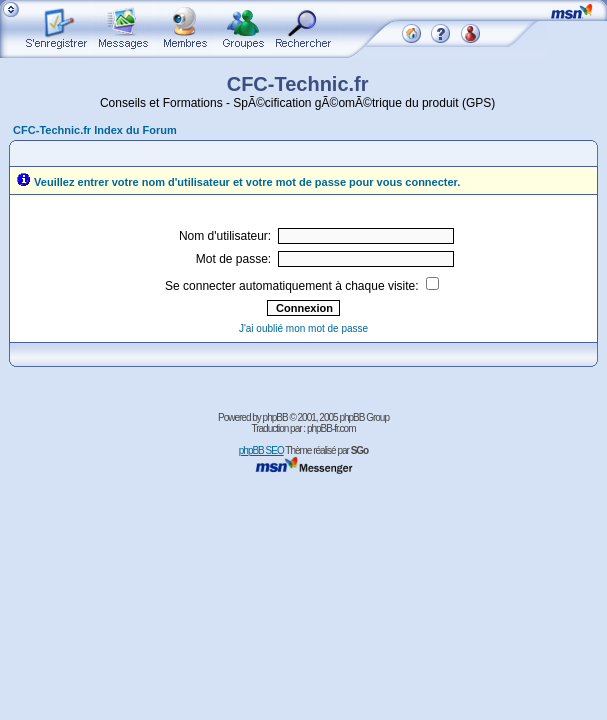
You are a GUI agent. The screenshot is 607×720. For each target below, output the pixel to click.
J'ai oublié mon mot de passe (303, 328)
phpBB (275, 417)
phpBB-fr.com (331, 428)
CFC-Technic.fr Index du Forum (95, 130)
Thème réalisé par (326, 450)
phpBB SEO (261, 450)
